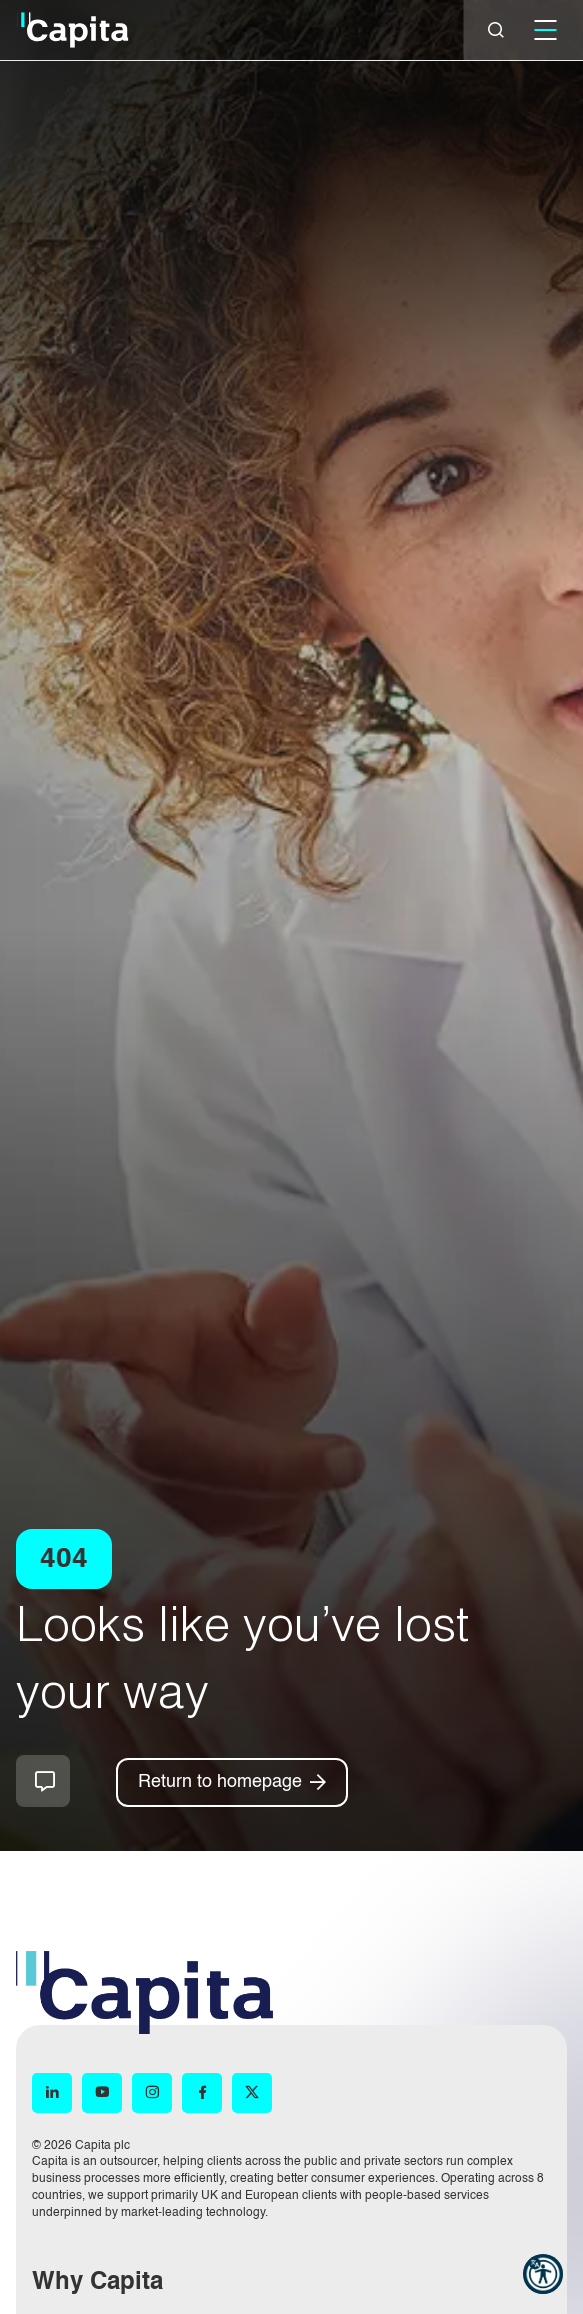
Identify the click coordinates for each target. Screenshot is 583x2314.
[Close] (496, 30)
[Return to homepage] (232, 1782)
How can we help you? (43, 1781)
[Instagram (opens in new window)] (152, 2093)
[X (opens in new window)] (252, 2093)
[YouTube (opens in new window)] (102, 2093)
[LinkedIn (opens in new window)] (52, 2093)
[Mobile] (545, 30)
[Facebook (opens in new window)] (202, 2093)
